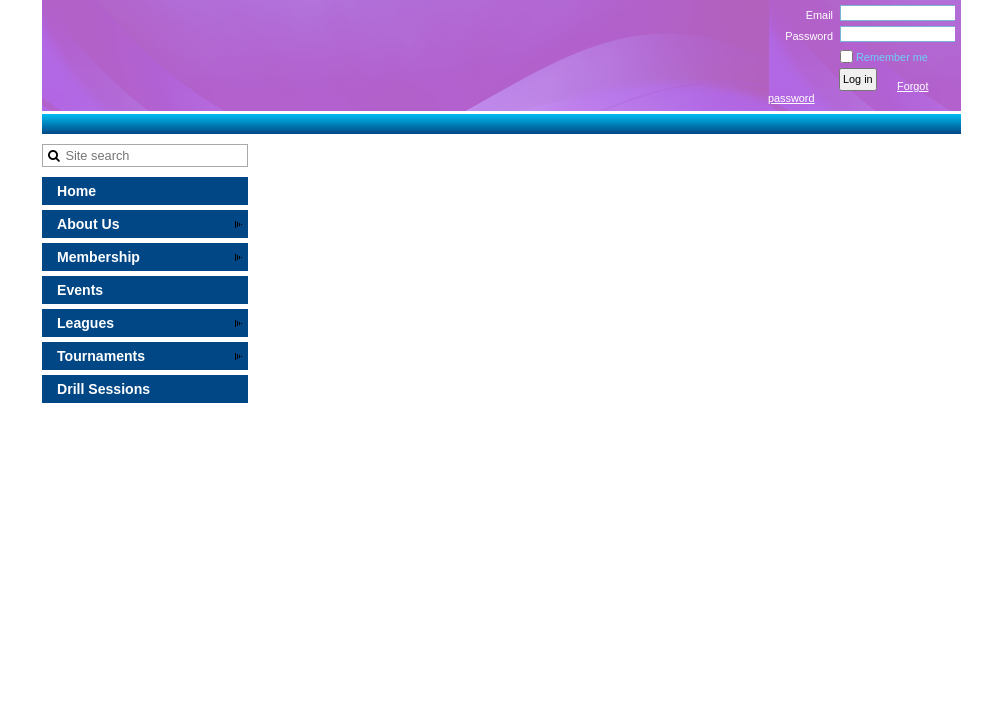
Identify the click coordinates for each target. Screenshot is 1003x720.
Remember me (892, 57)
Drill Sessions (103, 389)
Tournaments (101, 356)
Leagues (85, 323)
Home (76, 191)
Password (805, 36)
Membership (98, 257)
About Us (88, 224)
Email (816, 15)
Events (80, 290)
